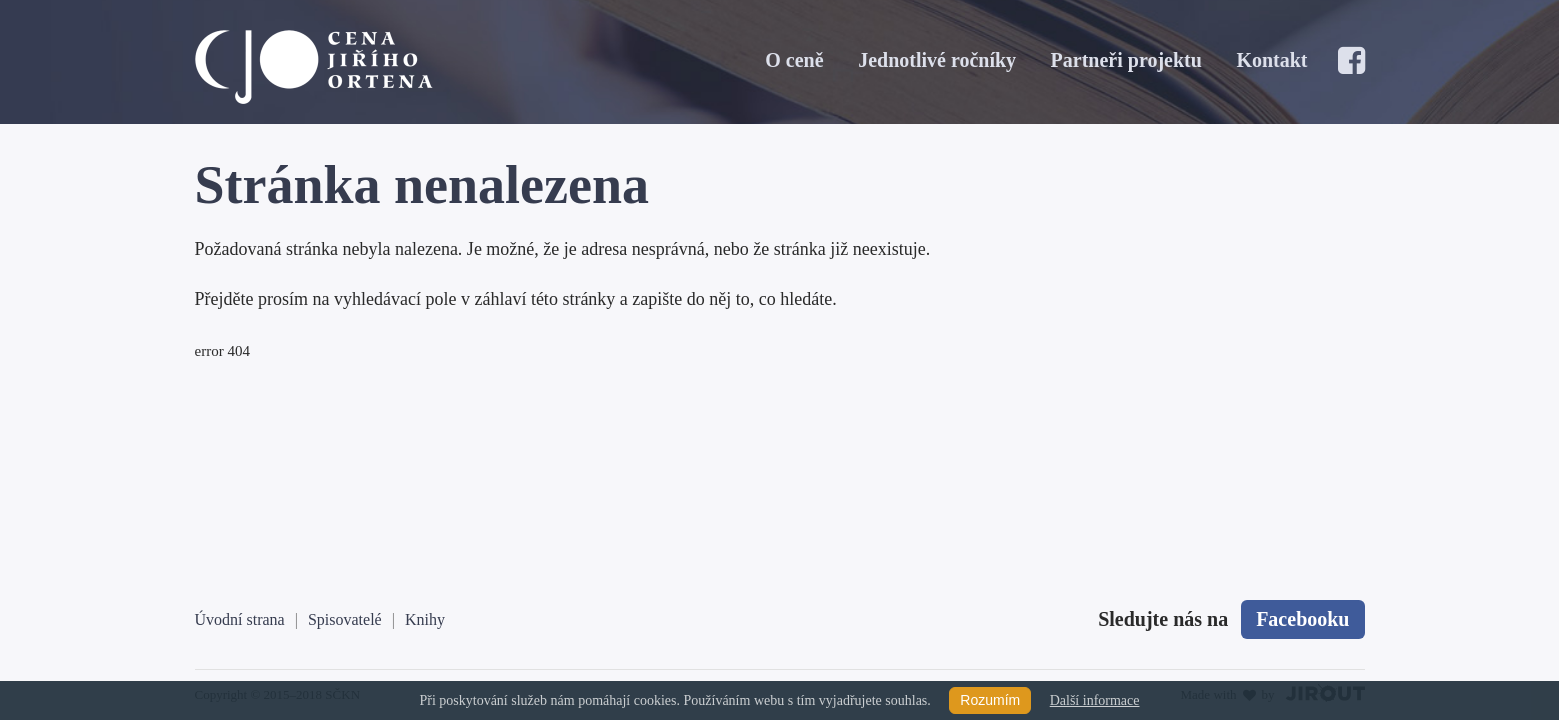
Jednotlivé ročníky (937, 60)
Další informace (1095, 700)
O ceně (794, 60)
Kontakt (1271, 60)
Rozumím (990, 700)
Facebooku (1302, 619)
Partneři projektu (1126, 60)
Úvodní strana (240, 619)
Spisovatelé (345, 619)
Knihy (425, 619)
